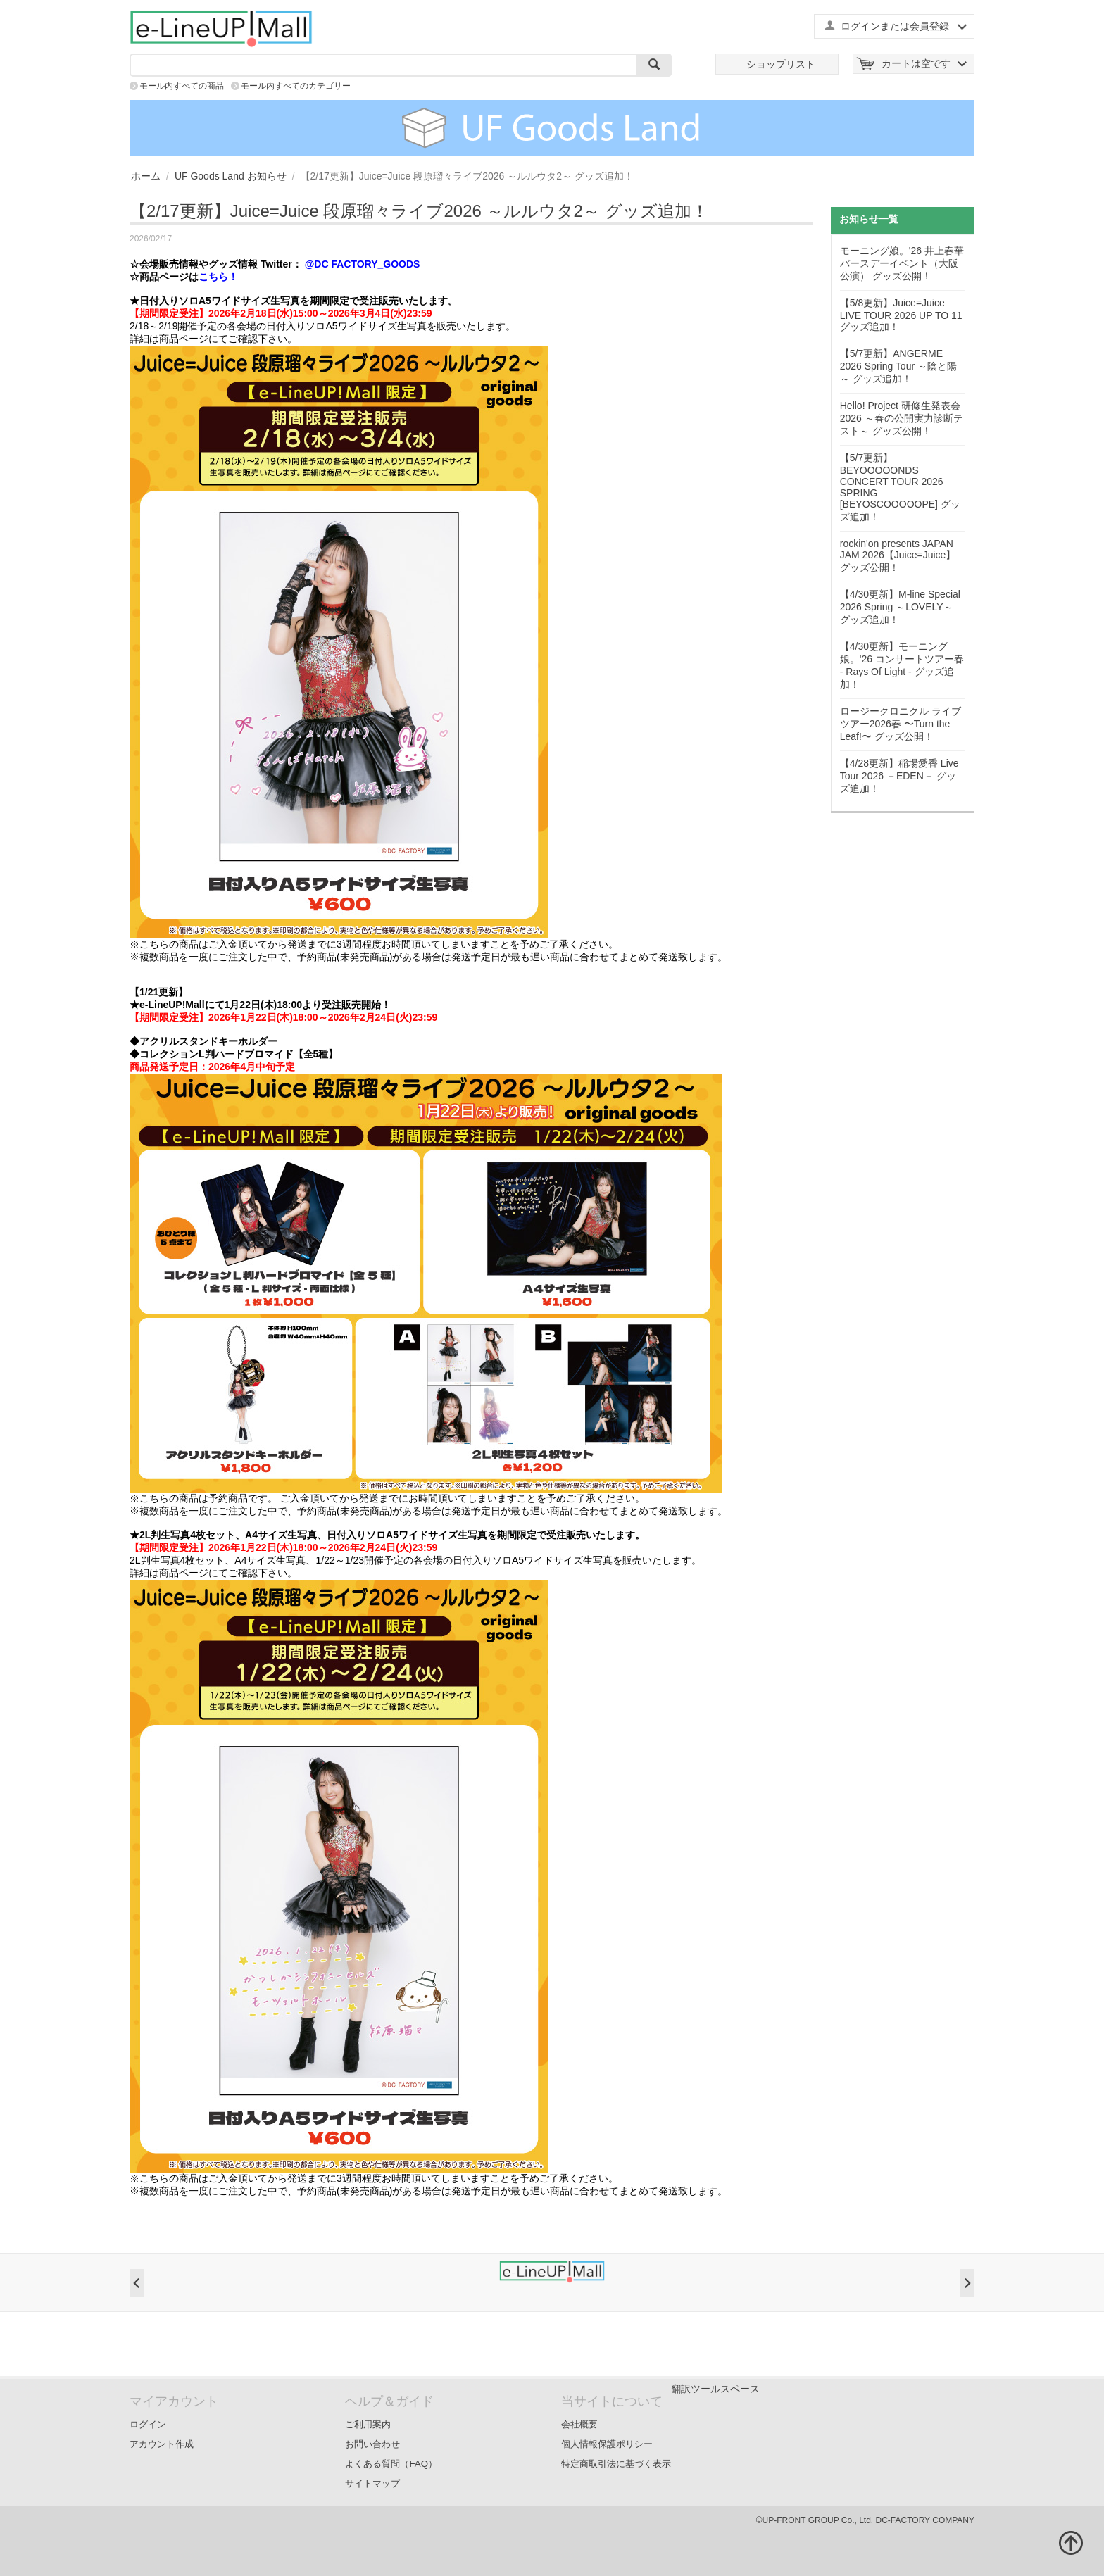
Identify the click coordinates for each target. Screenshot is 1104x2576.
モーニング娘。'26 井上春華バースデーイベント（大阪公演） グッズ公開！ (902, 263)
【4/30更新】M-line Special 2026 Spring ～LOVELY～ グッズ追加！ (900, 607)
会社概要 (579, 2424)
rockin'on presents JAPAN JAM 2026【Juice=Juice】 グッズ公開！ (898, 555)
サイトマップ (372, 2483)
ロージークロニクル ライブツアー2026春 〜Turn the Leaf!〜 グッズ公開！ (900, 723)
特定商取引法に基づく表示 (616, 2463)
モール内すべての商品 (181, 86)
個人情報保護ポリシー (607, 2444)
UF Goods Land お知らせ (231, 176)
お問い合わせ (372, 2444)
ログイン (148, 2424)
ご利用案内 (368, 2424)
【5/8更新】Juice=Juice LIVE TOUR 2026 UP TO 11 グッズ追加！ (901, 314)
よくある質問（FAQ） (391, 2463)
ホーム (146, 176)
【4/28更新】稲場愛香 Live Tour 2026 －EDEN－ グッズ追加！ (899, 776)
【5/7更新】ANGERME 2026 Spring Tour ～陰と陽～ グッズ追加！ (898, 366)
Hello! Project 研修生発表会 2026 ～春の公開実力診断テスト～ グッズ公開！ (901, 418)
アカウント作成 (162, 2444)
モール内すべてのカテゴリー (296, 86)
